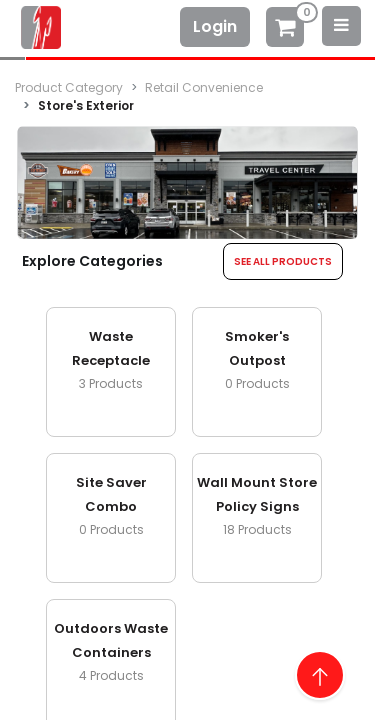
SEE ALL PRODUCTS (283, 261)
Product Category (69, 87)
